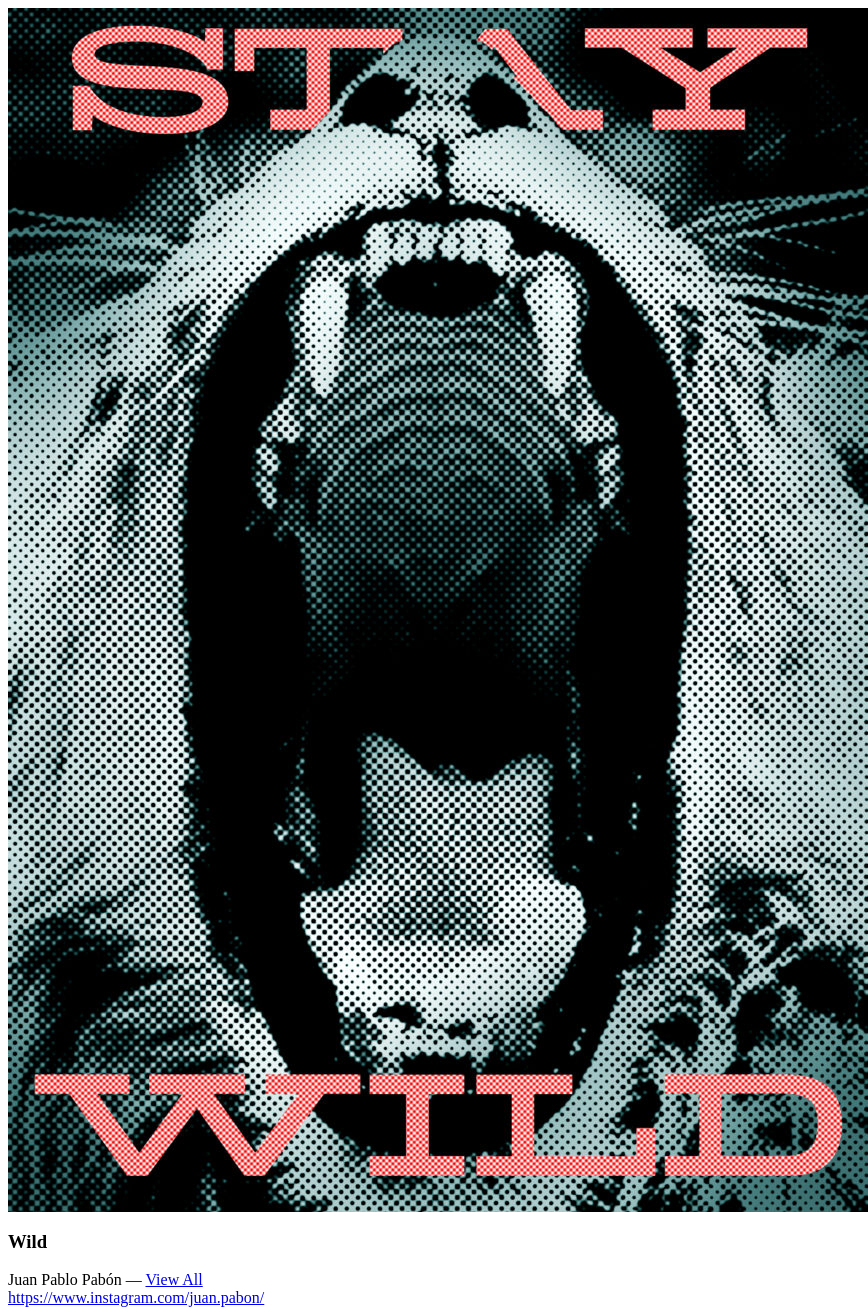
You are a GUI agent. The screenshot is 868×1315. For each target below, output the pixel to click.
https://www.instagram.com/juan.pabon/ (136, 1297)
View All (173, 1279)
